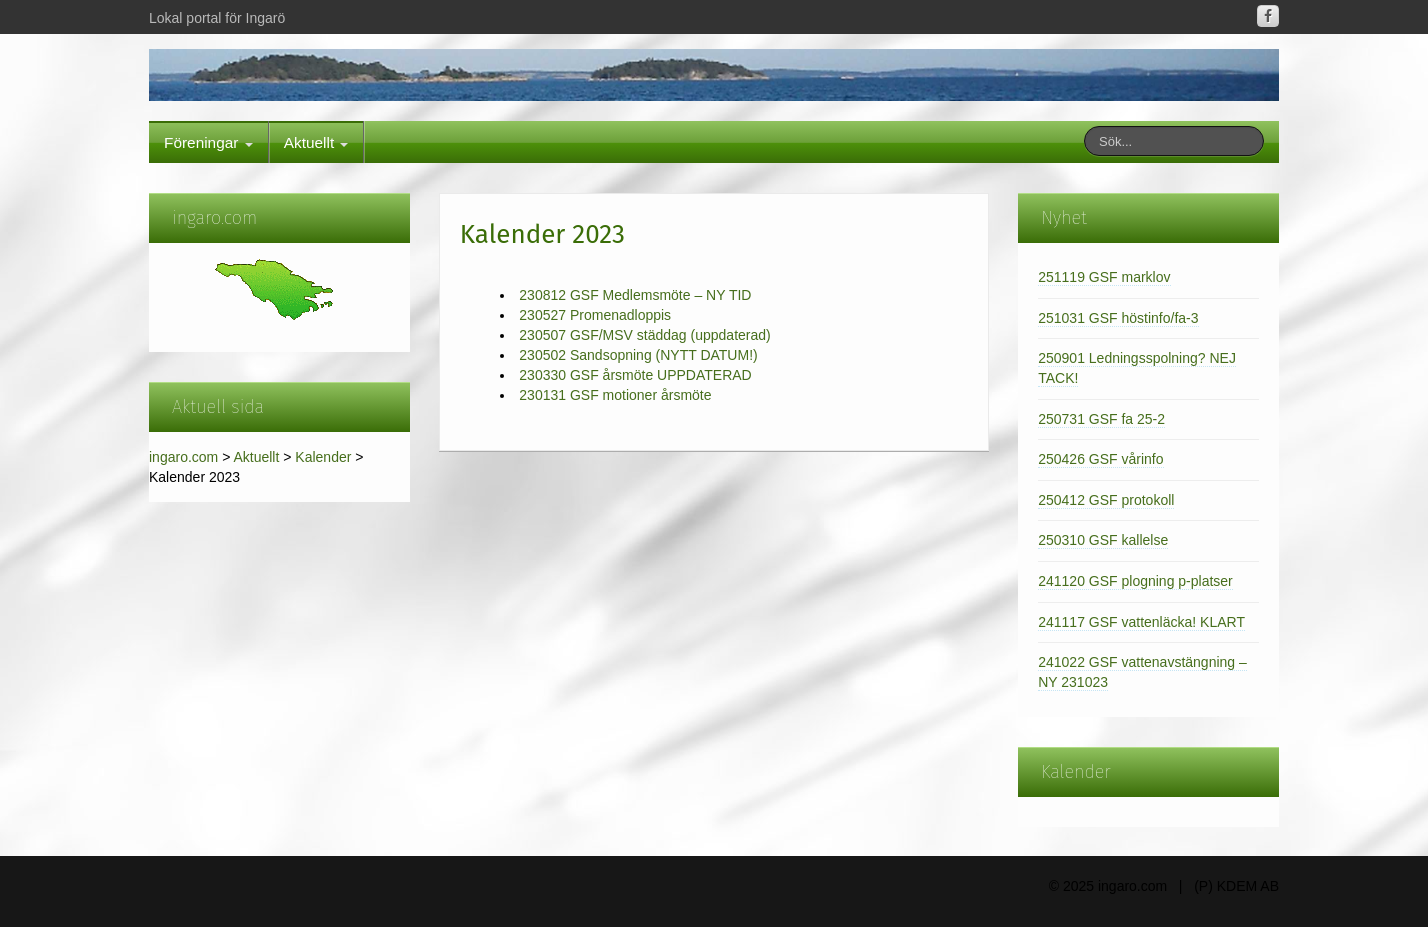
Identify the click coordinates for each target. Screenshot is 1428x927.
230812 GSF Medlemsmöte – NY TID (635, 295)
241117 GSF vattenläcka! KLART (1141, 622)
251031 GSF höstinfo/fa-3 (1118, 318)
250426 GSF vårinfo (1100, 459)
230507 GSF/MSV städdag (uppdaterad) (644, 335)
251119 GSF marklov (1104, 277)
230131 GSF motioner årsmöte (615, 395)
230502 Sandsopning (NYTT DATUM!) (638, 355)
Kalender (323, 457)
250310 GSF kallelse (1103, 540)
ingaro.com (183, 457)
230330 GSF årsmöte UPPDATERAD (635, 375)
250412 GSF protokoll (1106, 500)
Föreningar (208, 142)
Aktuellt (316, 142)
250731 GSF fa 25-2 (1101, 419)
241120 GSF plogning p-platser (1135, 581)
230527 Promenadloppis (595, 315)
